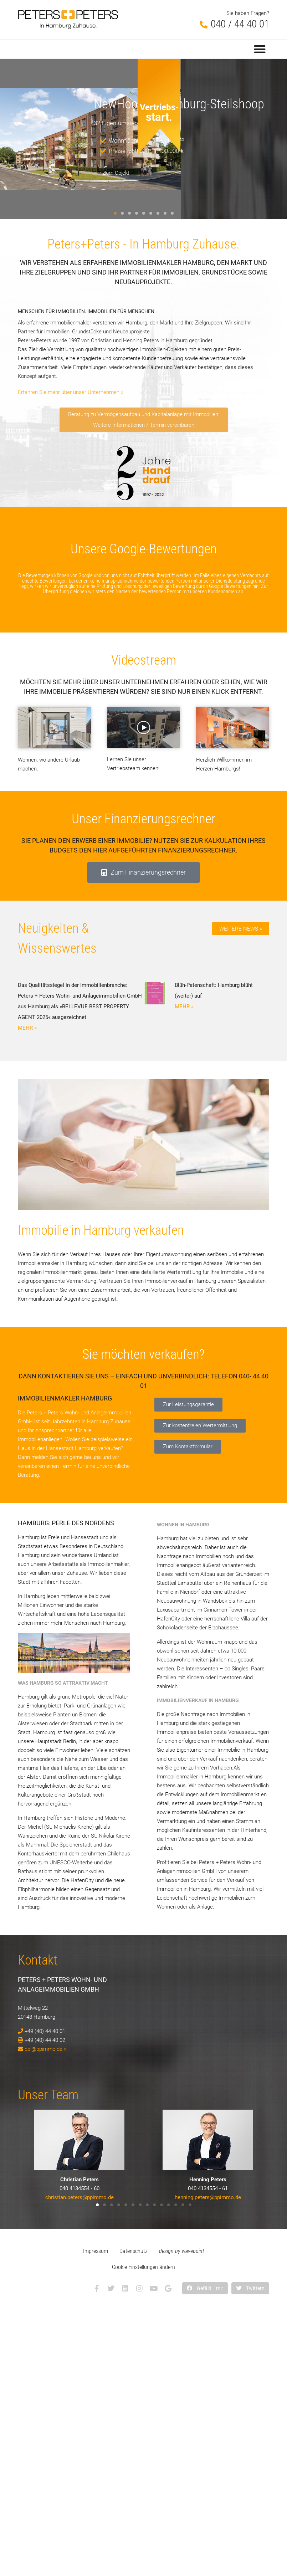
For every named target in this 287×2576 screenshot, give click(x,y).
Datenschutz (133, 2251)
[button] (260, 49)
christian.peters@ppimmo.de (79, 2197)
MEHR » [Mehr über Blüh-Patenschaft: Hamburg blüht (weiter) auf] (184, 1006)
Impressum (95, 2251)
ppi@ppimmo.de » (45, 2049)
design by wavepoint (181, 2251)
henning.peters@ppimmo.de (208, 2197)
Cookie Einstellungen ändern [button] (143, 2267)
